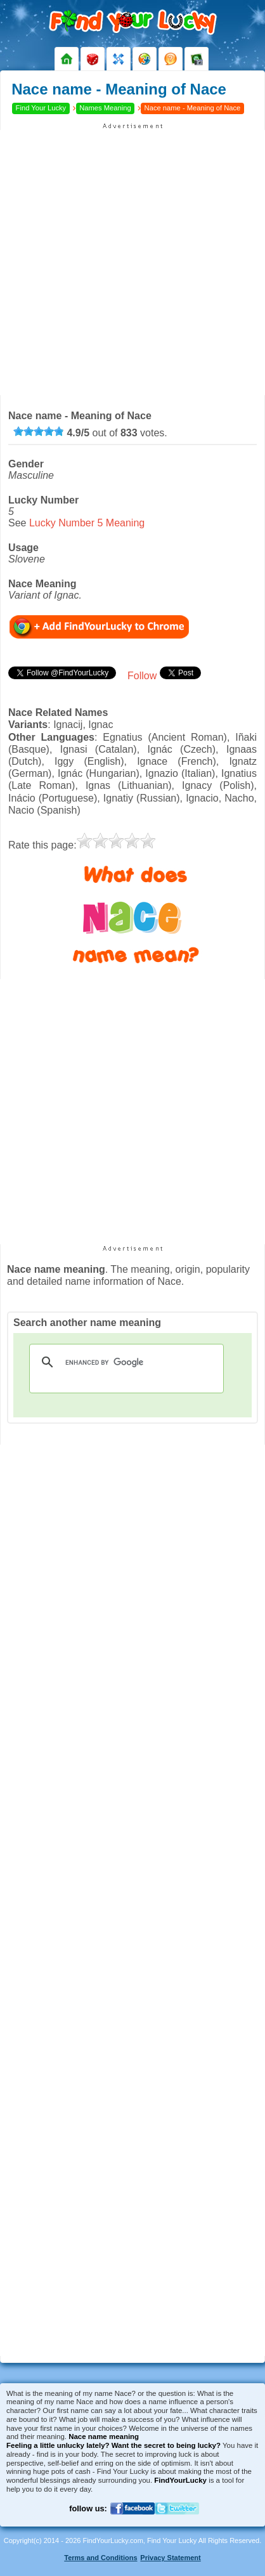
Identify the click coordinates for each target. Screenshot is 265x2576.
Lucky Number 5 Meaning (87, 522)
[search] (124, 1362)
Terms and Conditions (100, 2557)
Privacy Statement (170, 2557)
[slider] (38, 431)
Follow (142, 675)
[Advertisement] (132, 262)
